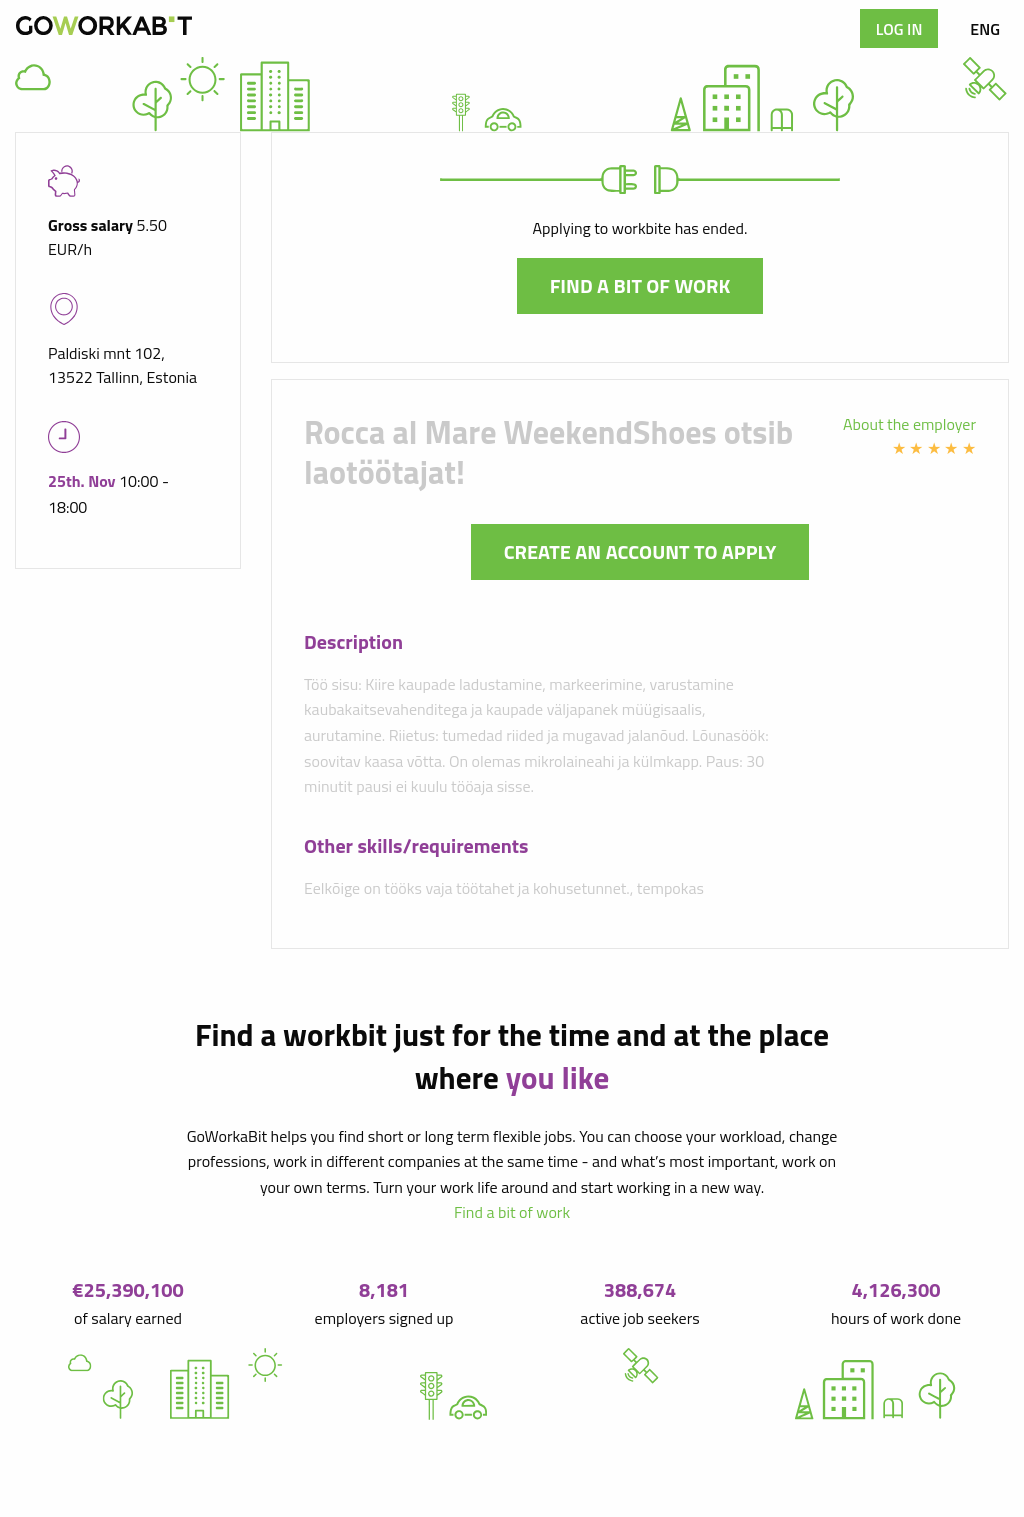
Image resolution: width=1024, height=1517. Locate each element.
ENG (985, 29)
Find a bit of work (640, 285)
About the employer (909, 424)
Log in (899, 29)
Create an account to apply (640, 551)
